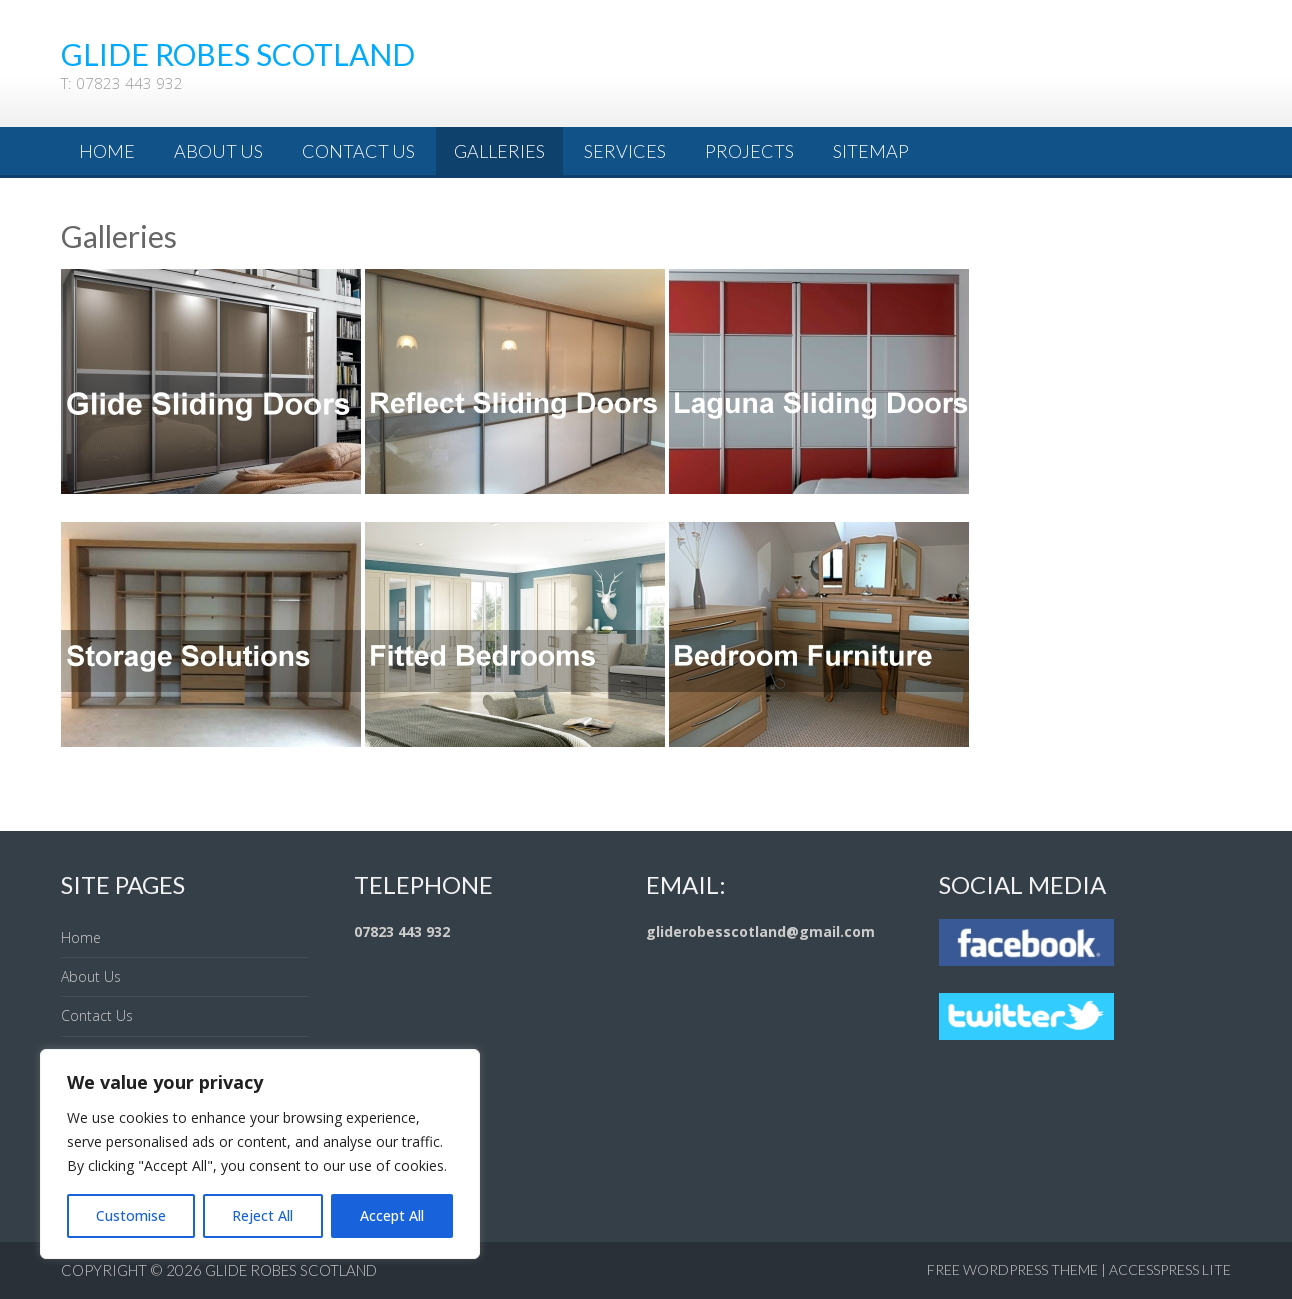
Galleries (499, 151)
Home (107, 151)
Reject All (262, 1215)
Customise (131, 1215)
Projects (749, 151)
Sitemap (871, 151)
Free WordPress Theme (1012, 1269)
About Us (218, 151)
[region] (260, 1154)
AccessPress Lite (1170, 1269)
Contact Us (358, 151)
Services (625, 151)
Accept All (392, 1215)
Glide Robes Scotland (291, 1270)
